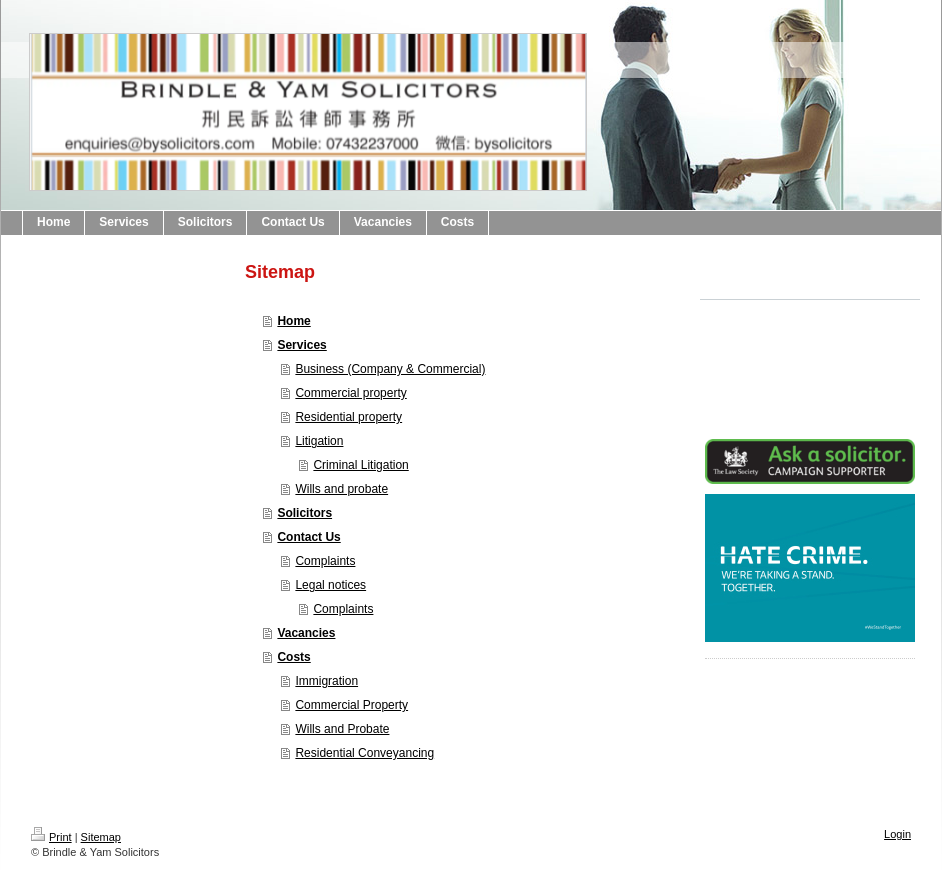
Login (897, 834)
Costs (293, 657)
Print (51, 837)
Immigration (326, 681)
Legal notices (330, 585)
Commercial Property (351, 705)
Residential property (348, 417)
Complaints (325, 561)
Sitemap (101, 837)
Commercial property (350, 393)
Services (301, 345)
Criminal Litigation (360, 465)
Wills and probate (341, 489)
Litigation (319, 441)
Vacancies (306, 633)
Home (293, 321)
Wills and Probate (342, 729)
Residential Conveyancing (364, 753)
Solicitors (304, 513)
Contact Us (308, 537)
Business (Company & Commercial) (390, 369)
